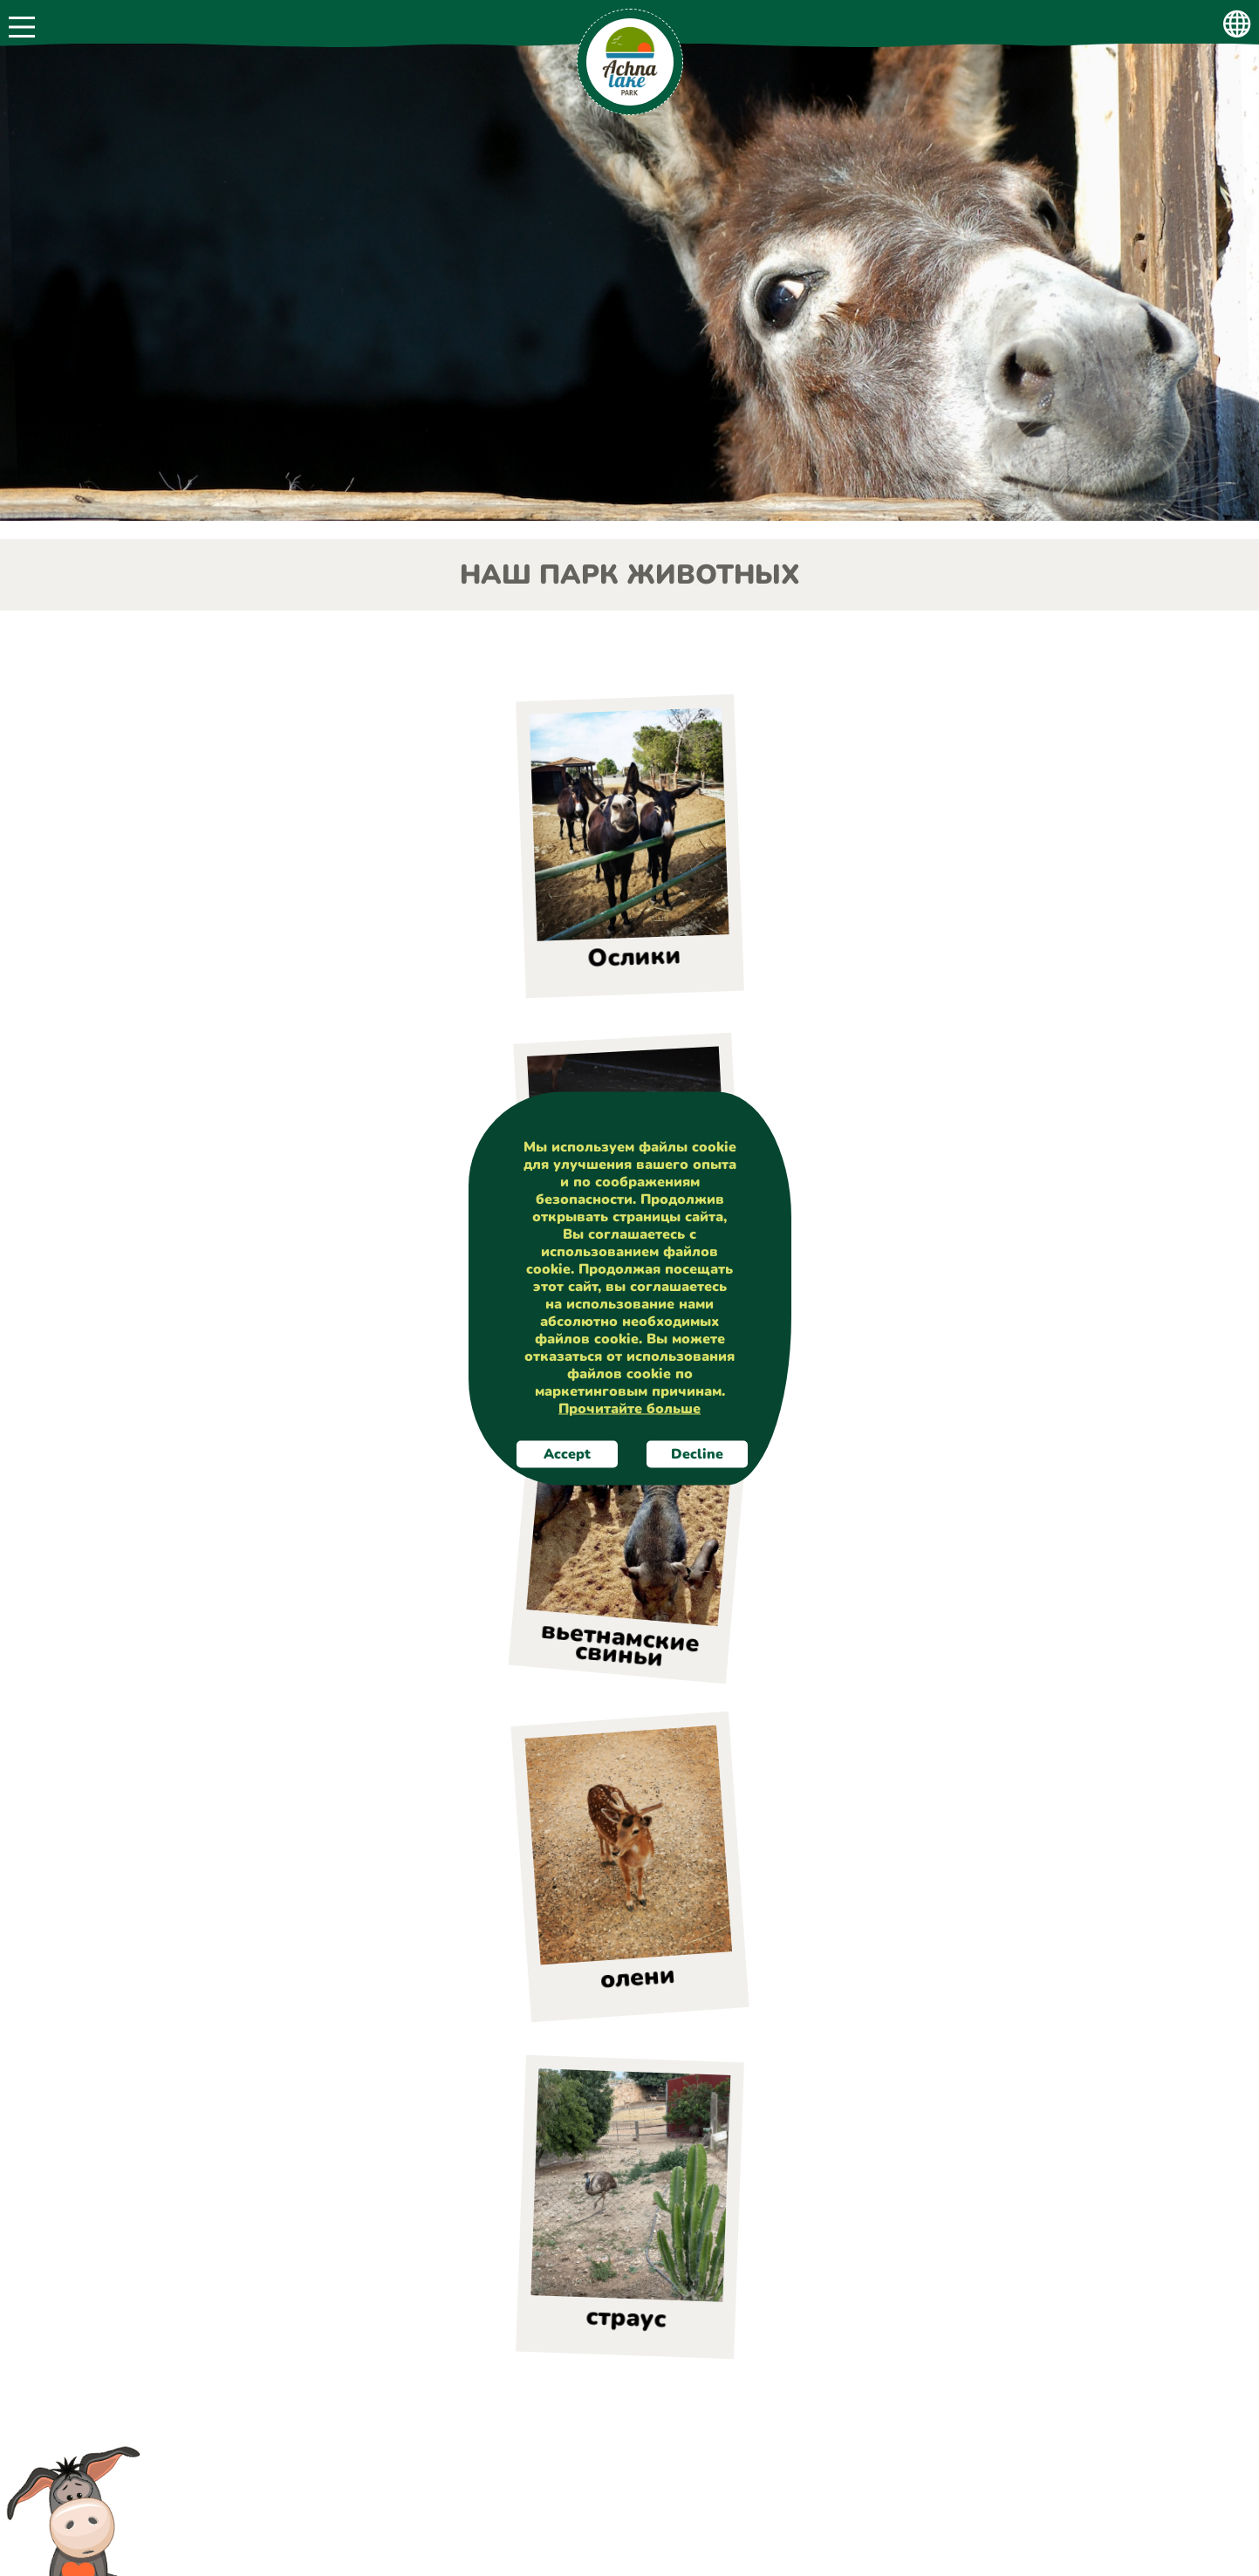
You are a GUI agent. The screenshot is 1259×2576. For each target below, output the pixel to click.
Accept (567, 1453)
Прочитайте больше (629, 1408)
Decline (696, 1453)
